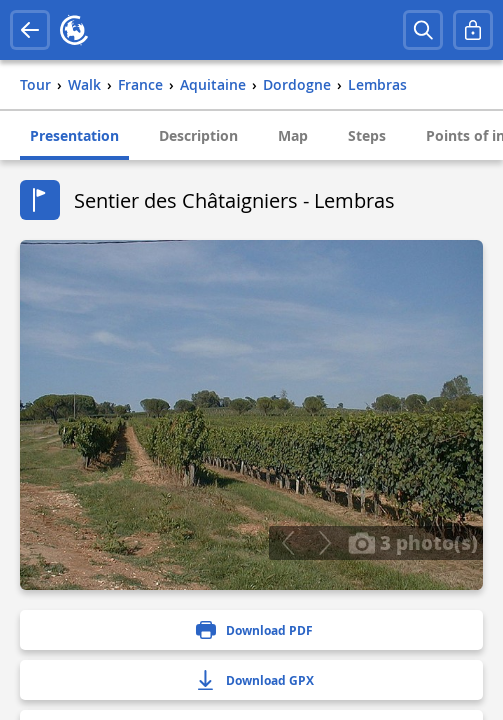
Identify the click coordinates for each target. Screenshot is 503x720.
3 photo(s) (413, 542)
